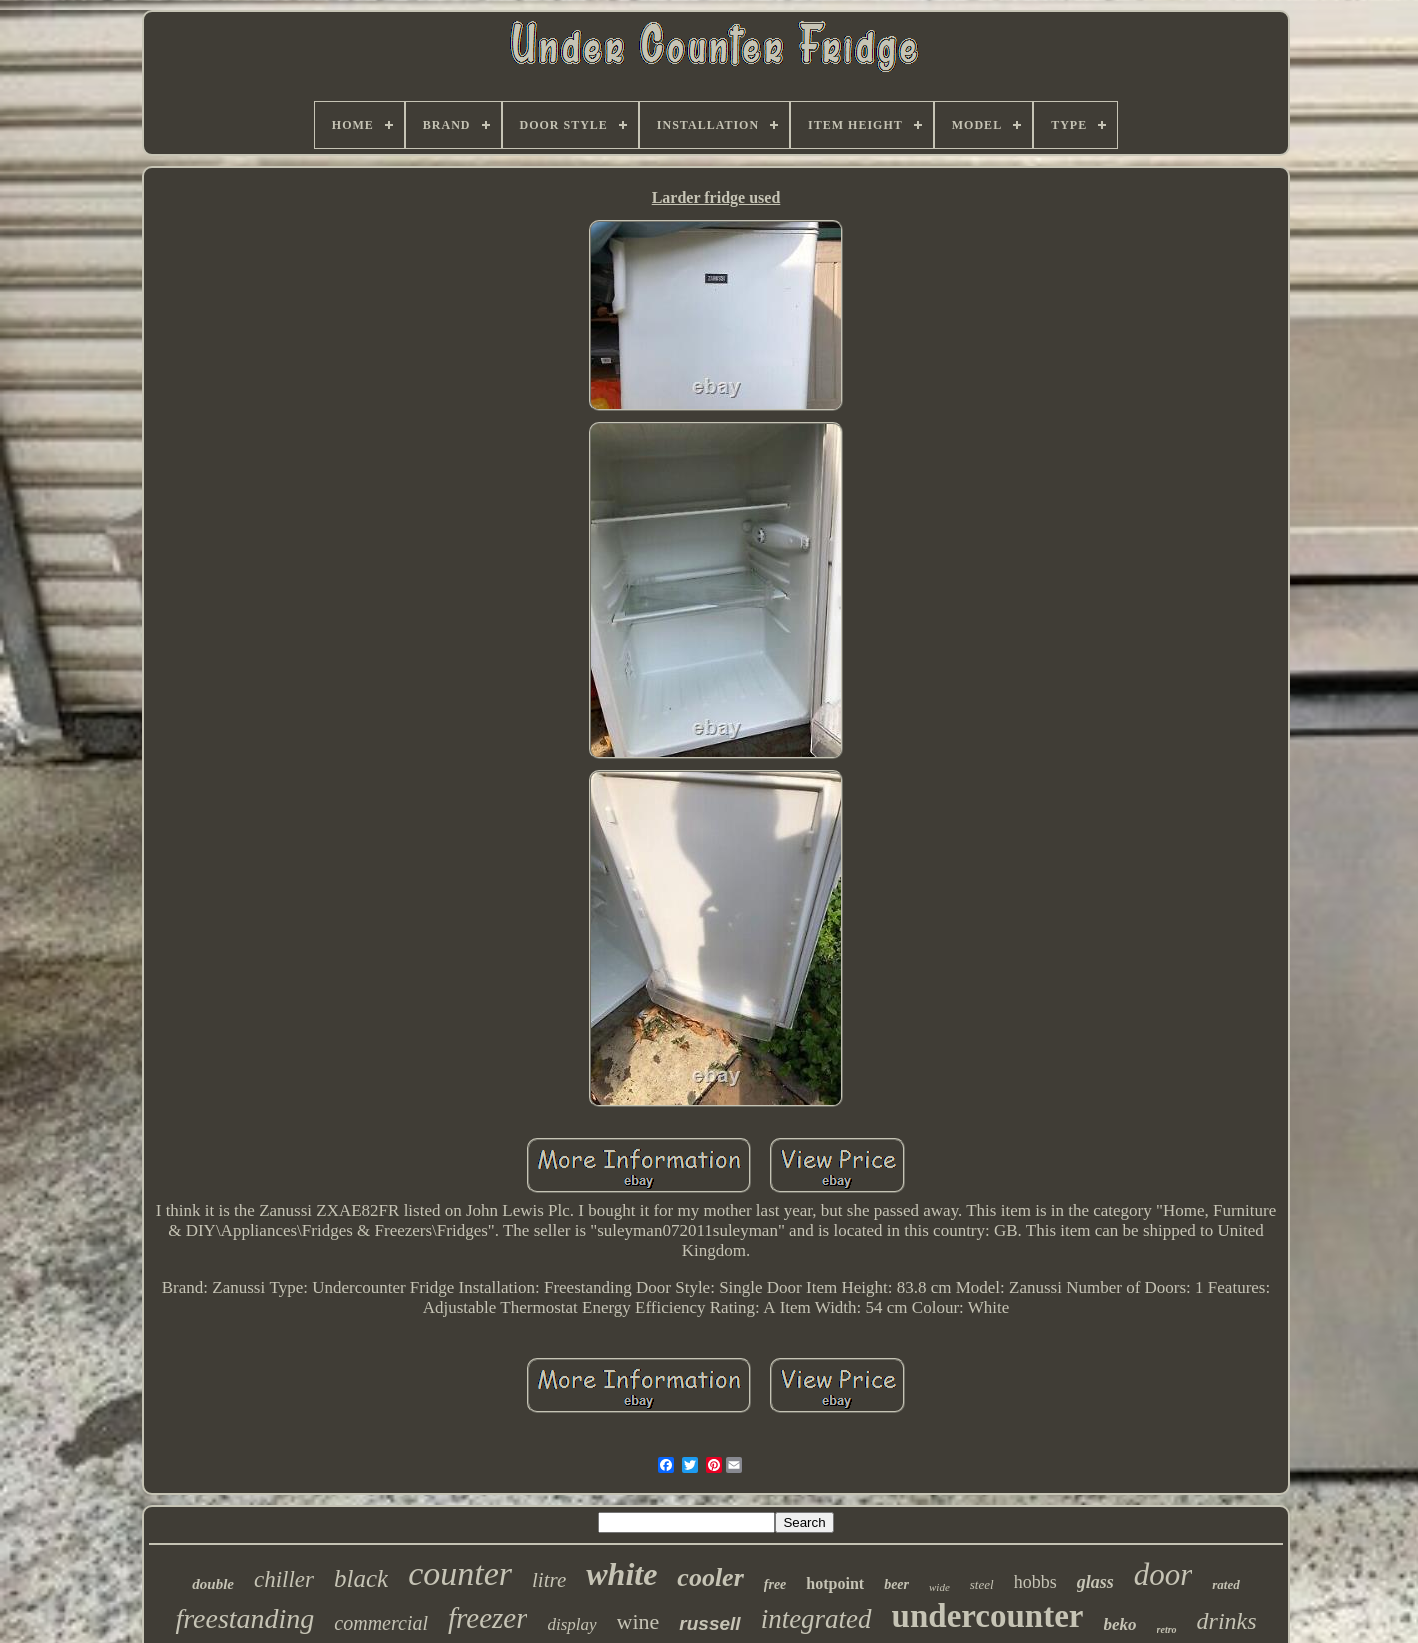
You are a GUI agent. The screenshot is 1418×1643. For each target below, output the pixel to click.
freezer (487, 1618)
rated (1225, 1584)
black (361, 1578)
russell (709, 1623)
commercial (381, 1623)
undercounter (988, 1616)
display (571, 1624)
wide (939, 1587)
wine (638, 1621)
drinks (1227, 1621)
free (775, 1584)
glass (1095, 1582)
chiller (284, 1579)
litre (549, 1580)
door (1163, 1574)
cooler (710, 1577)
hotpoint (835, 1583)
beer (896, 1584)
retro (1167, 1629)
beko (1120, 1624)
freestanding (244, 1618)
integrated (816, 1619)
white (621, 1574)
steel (982, 1584)
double (213, 1584)
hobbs (1035, 1582)
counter (460, 1573)
